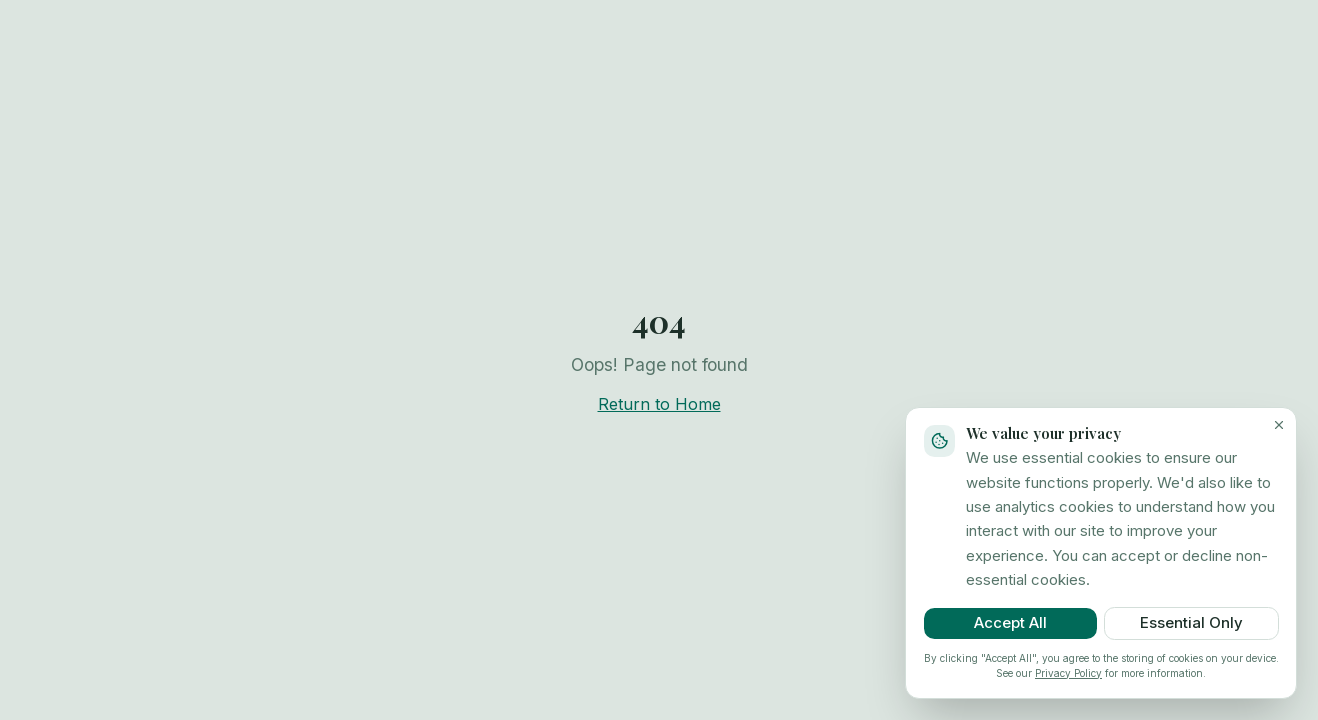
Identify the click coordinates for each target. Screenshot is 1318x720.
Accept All (1010, 622)
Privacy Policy (1068, 673)
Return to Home (659, 404)
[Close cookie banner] (1279, 425)
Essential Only (1191, 622)
